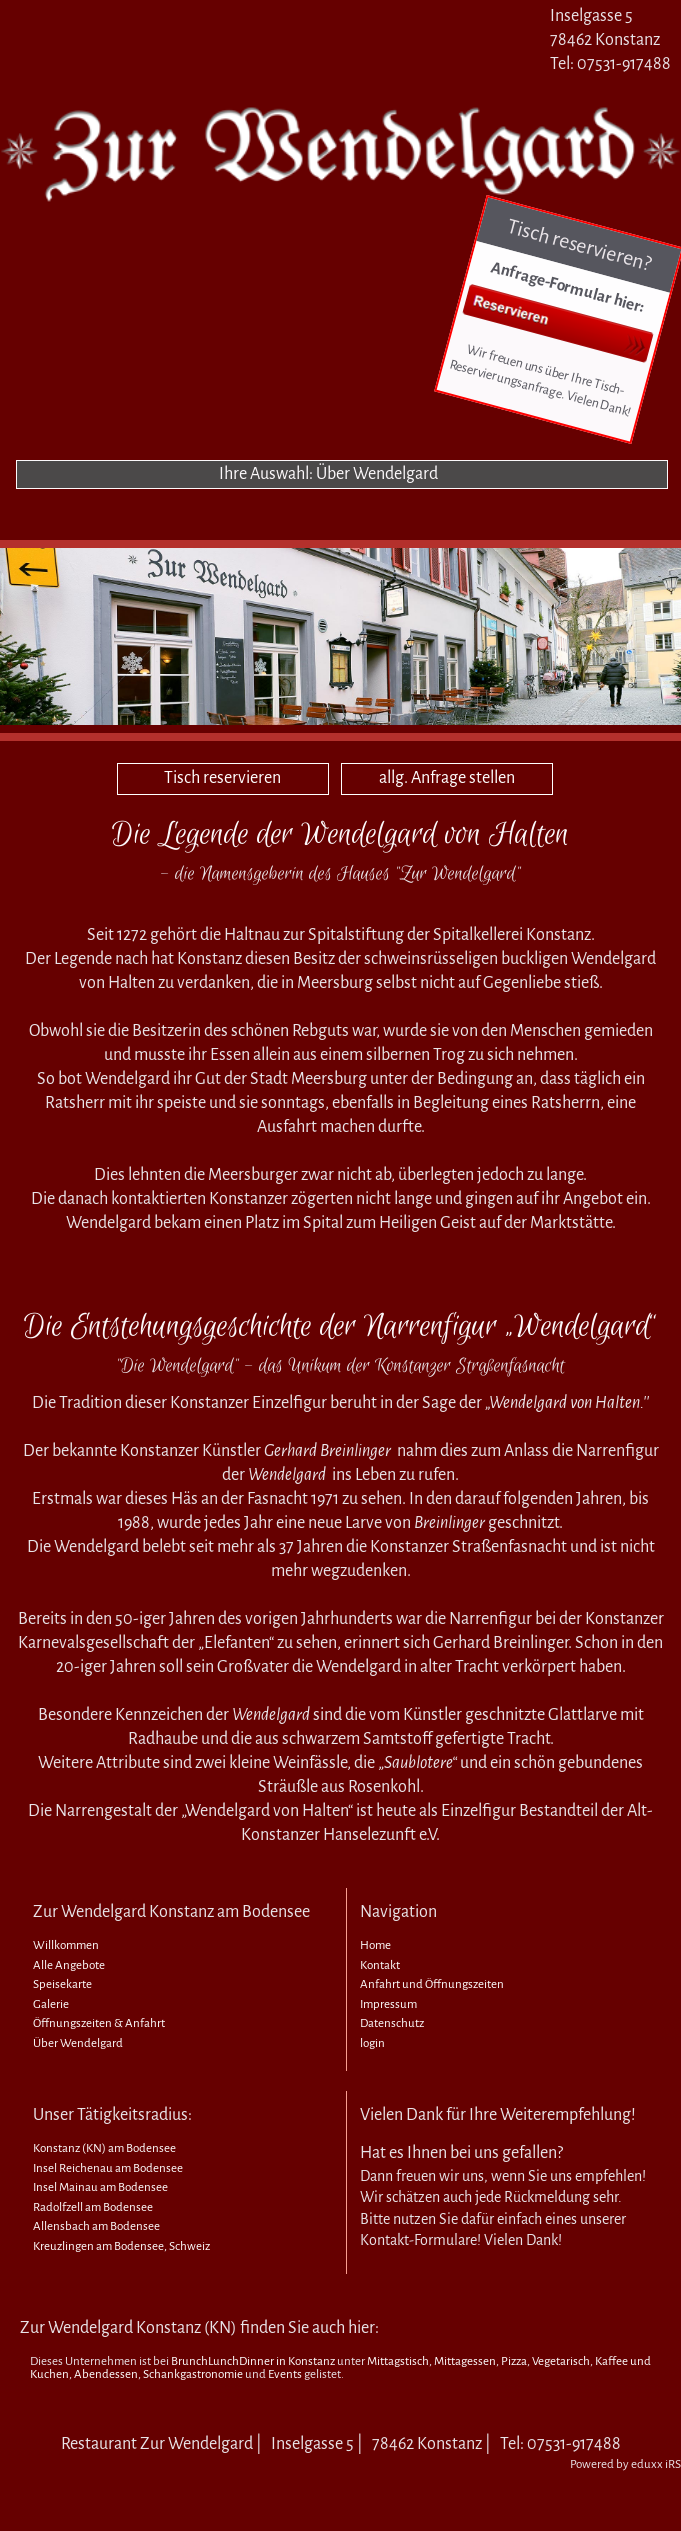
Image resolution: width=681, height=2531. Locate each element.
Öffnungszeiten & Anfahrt (99, 2023)
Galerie (51, 2004)
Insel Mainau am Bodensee (100, 2187)
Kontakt (380, 1965)
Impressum (388, 2004)
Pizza (514, 2361)
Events (285, 2374)
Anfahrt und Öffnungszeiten (432, 1984)
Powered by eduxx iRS (625, 2464)
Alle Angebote (69, 1965)
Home (375, 1945)
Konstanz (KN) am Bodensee (104, 2148)
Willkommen (66, 1945)
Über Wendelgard (78, 2043)
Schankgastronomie (193, 2374)
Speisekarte (62, 1984)
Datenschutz (392, 2023)
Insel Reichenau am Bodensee (108, 2168)
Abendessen (106, 2374)
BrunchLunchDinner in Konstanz (253, 2361)
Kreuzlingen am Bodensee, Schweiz (121, 2246)
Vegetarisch (561, 2361)
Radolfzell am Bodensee (93, 2207)
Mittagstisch (398, 2361)
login (372, 2043)
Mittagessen (465, 2361)
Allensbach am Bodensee (96, 2226)
